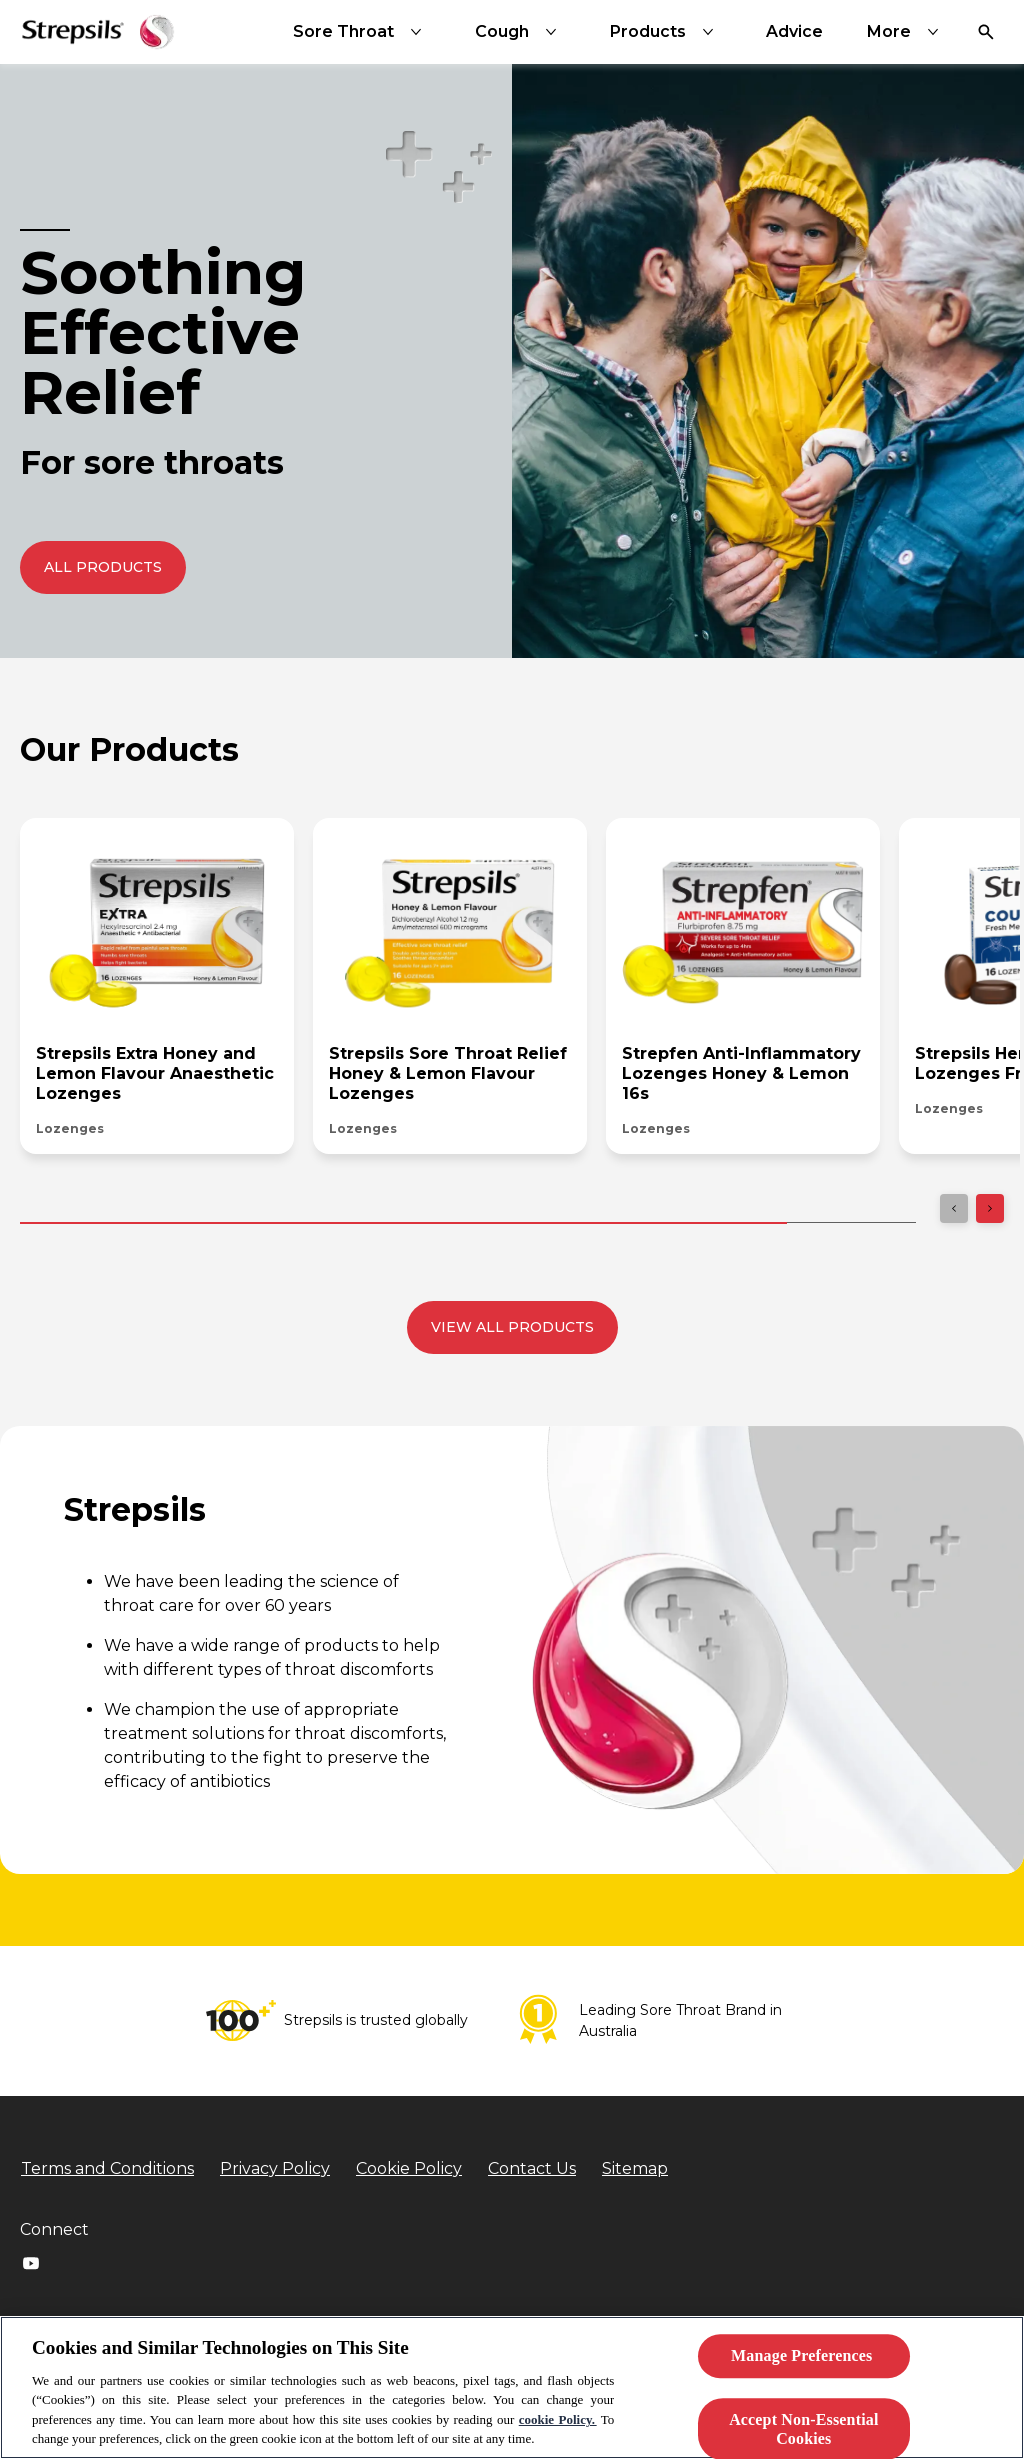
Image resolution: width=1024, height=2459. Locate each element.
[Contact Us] (532, 2169)
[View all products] (512, 1327)
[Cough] (520, 32)
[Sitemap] (635, 2169)
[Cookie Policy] (409, 2169)
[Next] (990, 1208)
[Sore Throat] (361, 32)
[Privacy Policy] (275, 2169)
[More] (907, 32)
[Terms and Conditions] (107, 2169)
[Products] (666, 32)
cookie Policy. (558, 2419)
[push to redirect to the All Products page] (103, 567)
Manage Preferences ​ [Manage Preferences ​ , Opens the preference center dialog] (804, 2356)
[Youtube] (31, 2263)
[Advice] (794, 32)
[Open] (986, 32)
